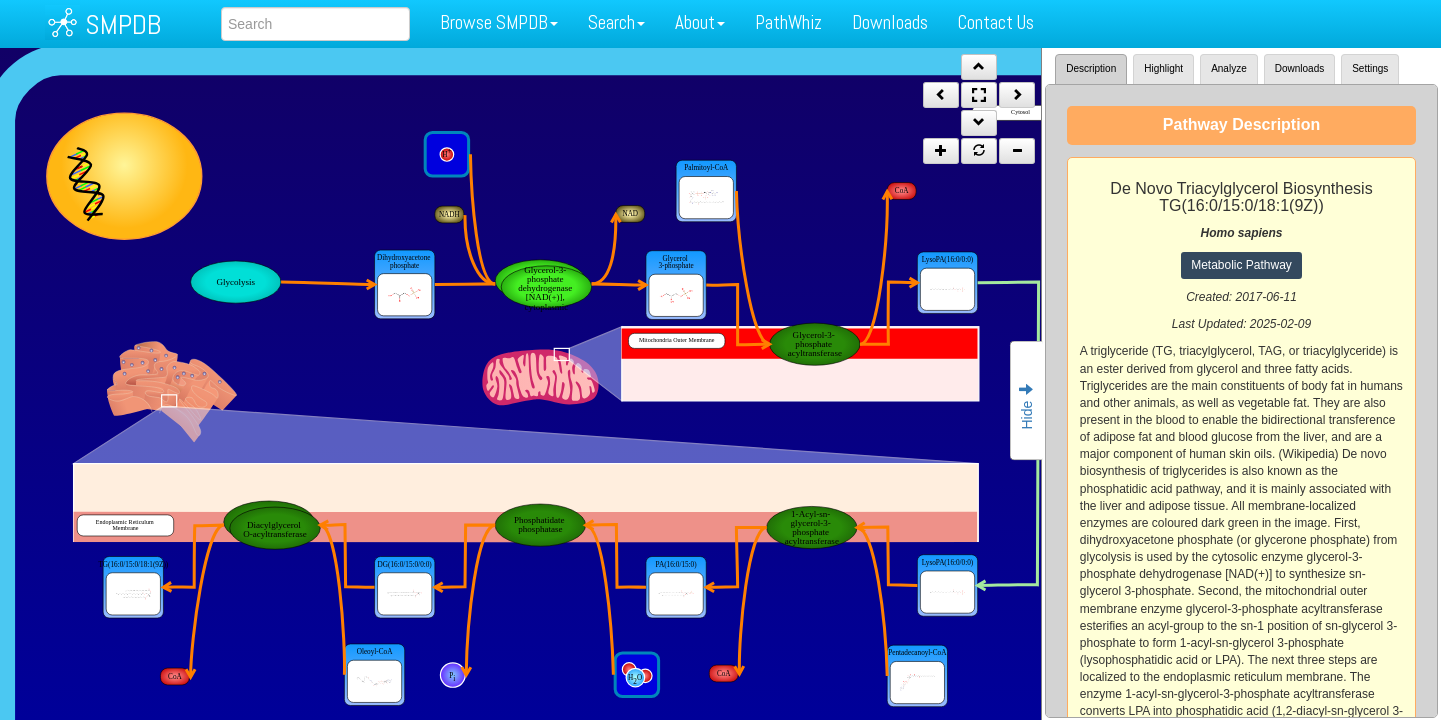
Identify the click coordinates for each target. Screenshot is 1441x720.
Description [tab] (1091, 68)
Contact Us (996, 22)
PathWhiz (788, 22)
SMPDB (123, 24)
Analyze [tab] (1229, 68)
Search (616, 22)
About (700, 22)
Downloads (890, 22)
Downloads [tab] (1299, 68)
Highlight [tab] (1163, 68)
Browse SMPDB (499, 22)
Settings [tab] (1370, 68)
